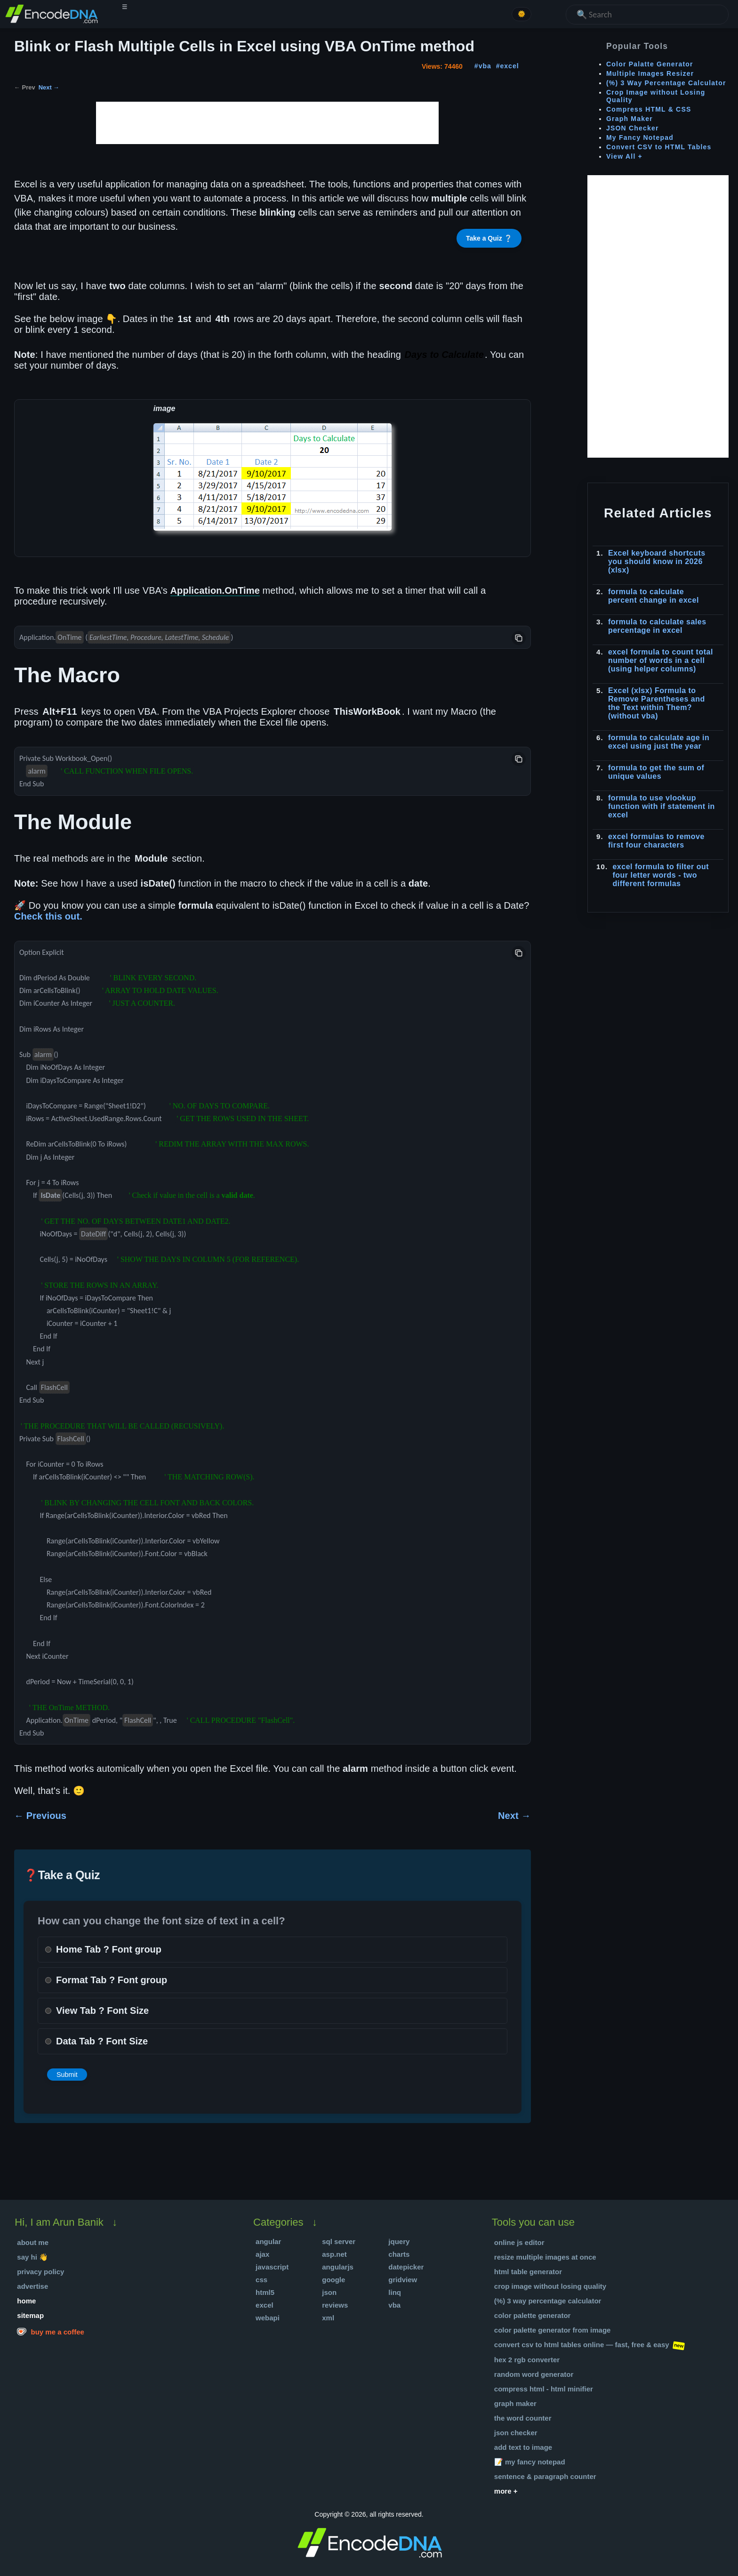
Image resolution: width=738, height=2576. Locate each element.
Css (261, 2280)
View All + (624, 156)
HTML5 (265, 2292)
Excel (264, 2305)
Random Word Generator (533, 2374)
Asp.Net (334, 2254)
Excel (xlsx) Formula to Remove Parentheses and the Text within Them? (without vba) (656, 703)
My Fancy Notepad (640, 137)
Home (26, 2301)
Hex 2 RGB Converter (527, 2360)
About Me (32, 2242)
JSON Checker (632, 128)
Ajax (262, 2254)
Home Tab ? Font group (108, 1949)
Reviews (335, 2305)
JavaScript (272, 2267)
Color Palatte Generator (649, 64)
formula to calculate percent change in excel (653, 596)
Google (333, 2280)
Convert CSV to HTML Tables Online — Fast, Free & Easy (581, 2345)
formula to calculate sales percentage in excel (657, 626)
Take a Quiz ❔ (489, 238)
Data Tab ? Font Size (102, 2041)
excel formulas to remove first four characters (656, 840)
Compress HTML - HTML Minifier (543, 2389)
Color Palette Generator (532, 2315)
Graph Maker (629, 118)
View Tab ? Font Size (102, 2010)
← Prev (24, 87)
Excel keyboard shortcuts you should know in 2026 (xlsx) (657, 561)
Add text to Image (523, 2447)
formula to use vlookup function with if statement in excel (661, 806)
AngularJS (337, 2267)
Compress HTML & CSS (648, 109)
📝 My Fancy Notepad (529, 2462)
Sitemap (30, 2315)
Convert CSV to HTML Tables (659, 147)
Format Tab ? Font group (111, 1980)
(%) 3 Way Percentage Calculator (666, 83)
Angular (268, 2241)
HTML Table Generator (528, 2272)
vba (485, 66)
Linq (394, 2292)
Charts (398, 2254)
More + (506, 2491)
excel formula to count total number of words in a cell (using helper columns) (660, 660)
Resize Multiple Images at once (545, 2257)
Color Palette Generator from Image (552, 2330)
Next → (49, 87)
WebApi (268, 2318)
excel (509, 66)
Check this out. (48, 916)
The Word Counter (523, 2418)
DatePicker (406, 2267)
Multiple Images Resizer (650, 73)
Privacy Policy (40, 2272)
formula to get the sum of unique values (656, 772)
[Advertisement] (267, 123)
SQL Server (338, 2241)
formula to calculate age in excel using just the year (658, 742)
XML (328, 2318)
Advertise (32, 2286)
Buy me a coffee (50, 2331)
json (329, 2292)
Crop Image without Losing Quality (550, 2286)
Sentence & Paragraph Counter (545, 2476)
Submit (67, 2074)
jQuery (398, 2241)
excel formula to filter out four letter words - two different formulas (660, 875)
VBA (394, 2305)
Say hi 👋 (32, 2257)
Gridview (402, 2280)
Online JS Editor (519, 2242)
